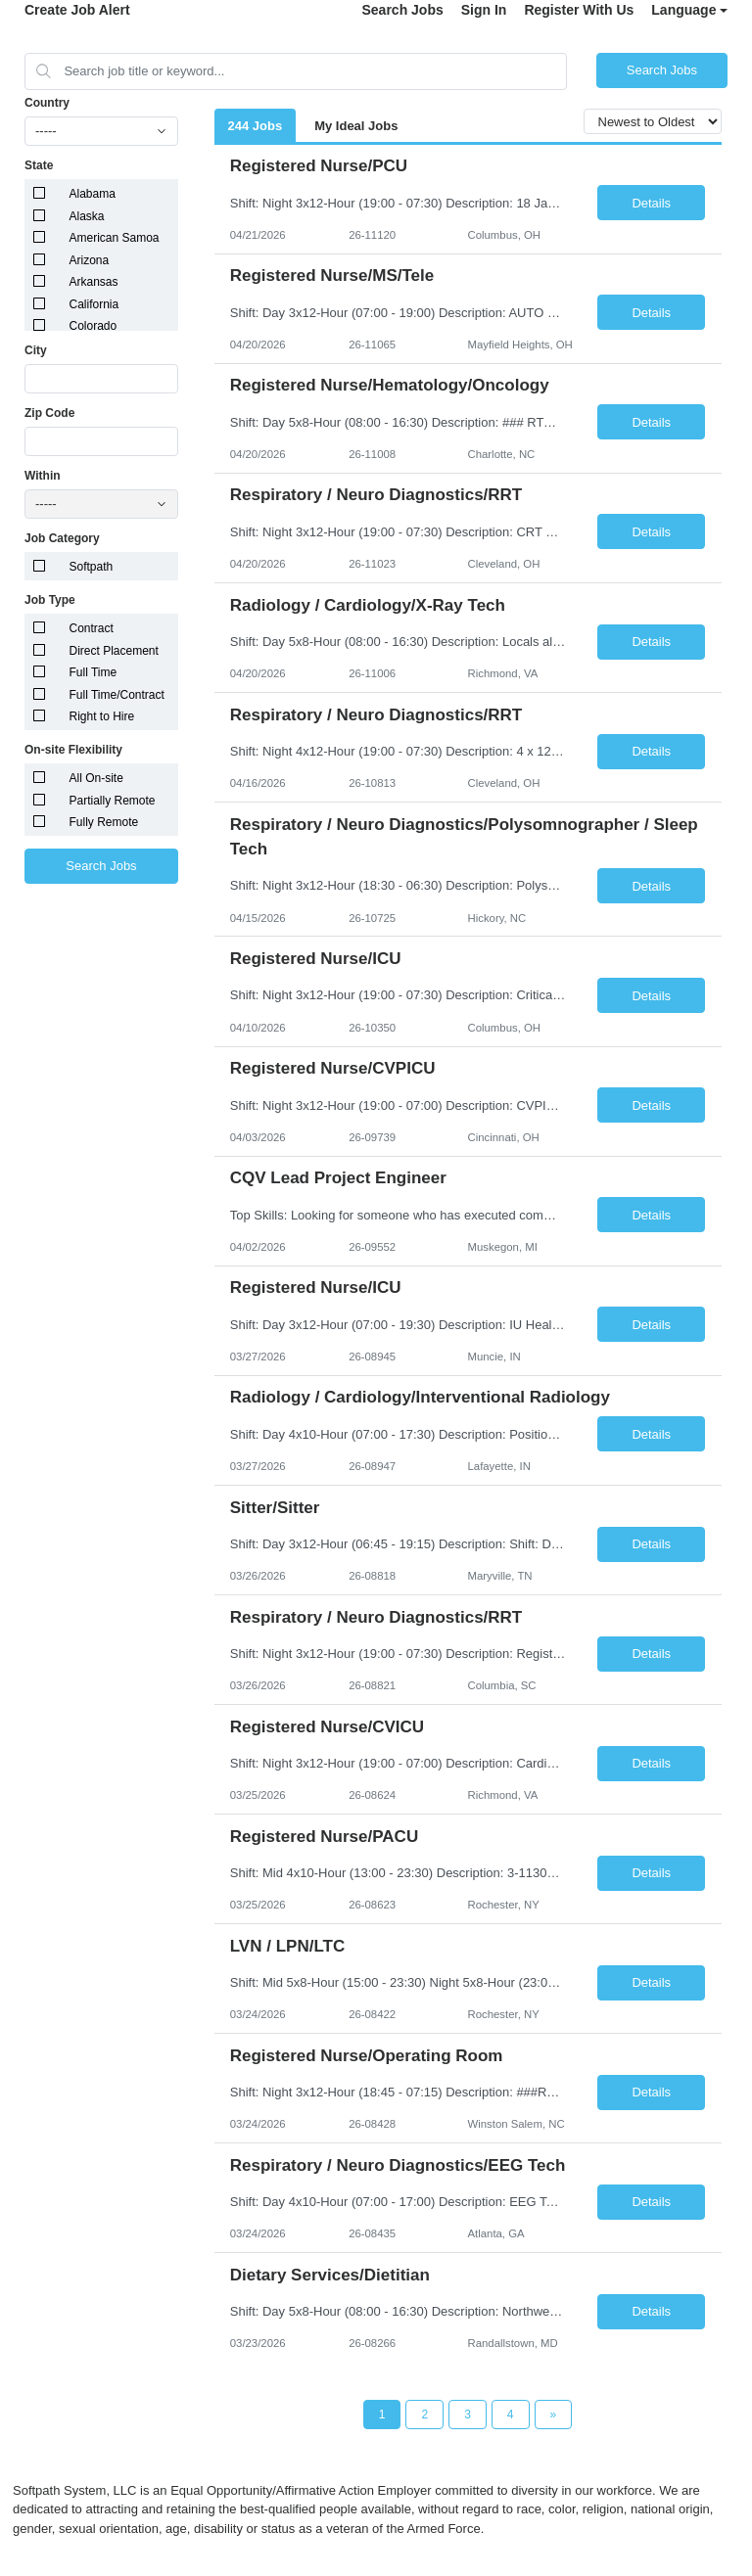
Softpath (92, 567)
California (94, 304)
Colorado (94, 326)
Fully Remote (104, 822)
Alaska (87, 216)
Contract (92, 628)
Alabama (93, 194)
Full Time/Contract (117, 695)
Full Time (94, 672)
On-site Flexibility (73, 750)
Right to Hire (102, 716)
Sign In (484, 10)
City (35, 350)
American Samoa (115, 238)
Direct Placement (114, 651)
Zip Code (49, 413)
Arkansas (94, 282)
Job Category (62, 538)
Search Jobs (402, 10)
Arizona (90, 260)
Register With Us (579, 10)
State (38, 165)
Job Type (49, 600)
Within (42, 476)
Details (651, 203)
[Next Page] (554, 2414)
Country (47, 103)
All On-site (96, 778)
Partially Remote (113, 800)
